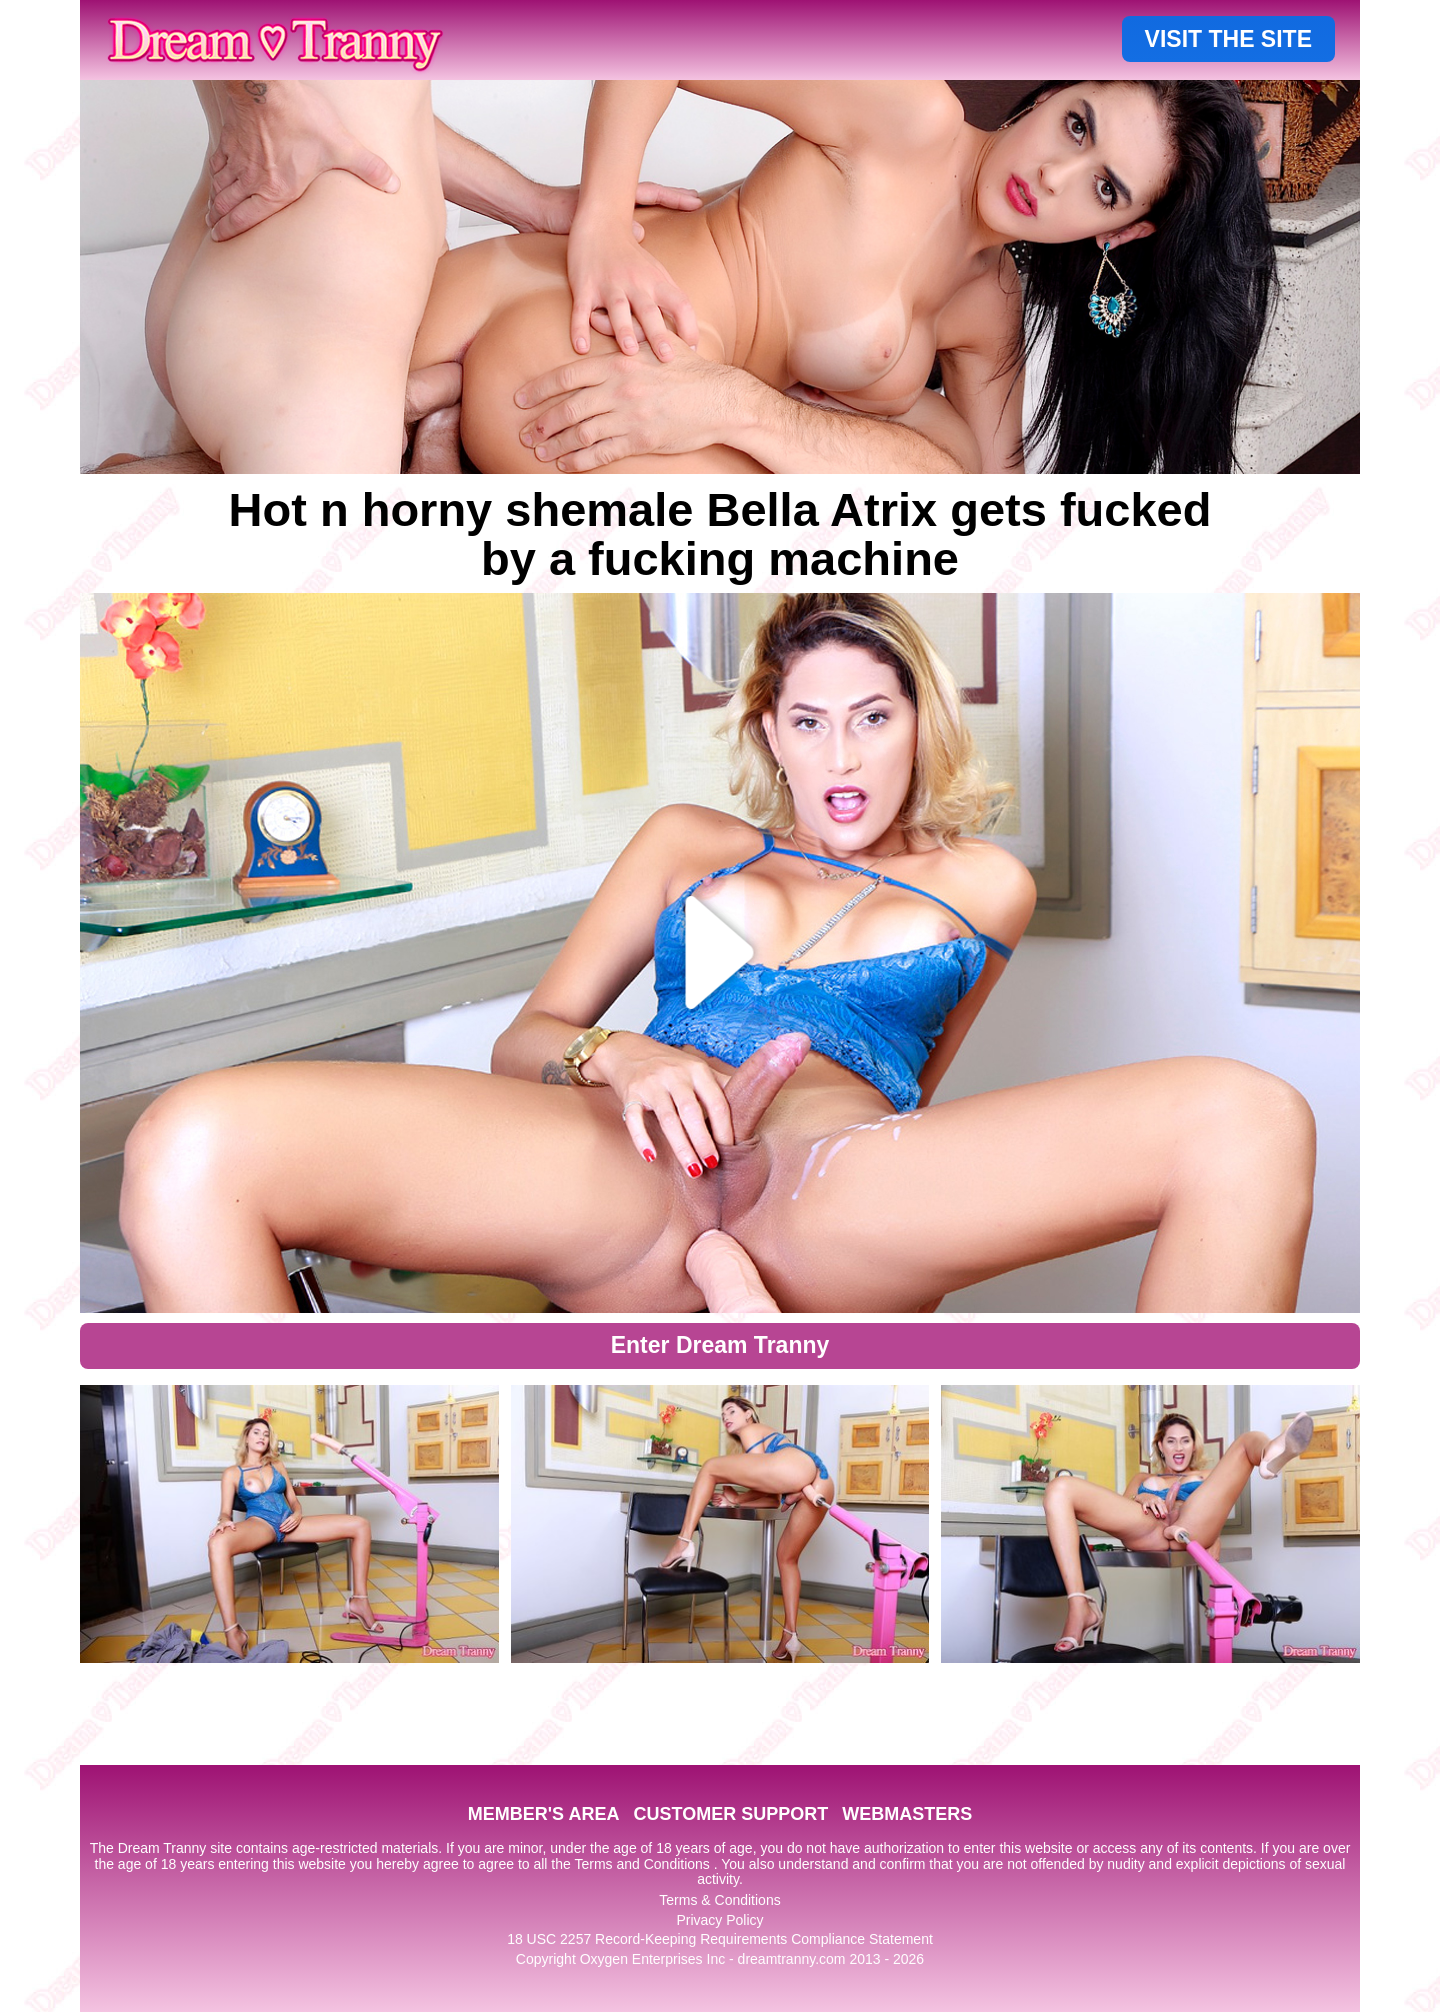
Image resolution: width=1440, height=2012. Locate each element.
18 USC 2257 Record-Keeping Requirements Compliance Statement (720, 1939)
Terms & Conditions (719, 1900)
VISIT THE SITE (1228, 39)
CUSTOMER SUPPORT (730, 1814)
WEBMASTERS (907, 1814)
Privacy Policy (719, 1920)
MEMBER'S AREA (544, 1814)
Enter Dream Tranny (720, 1345)
